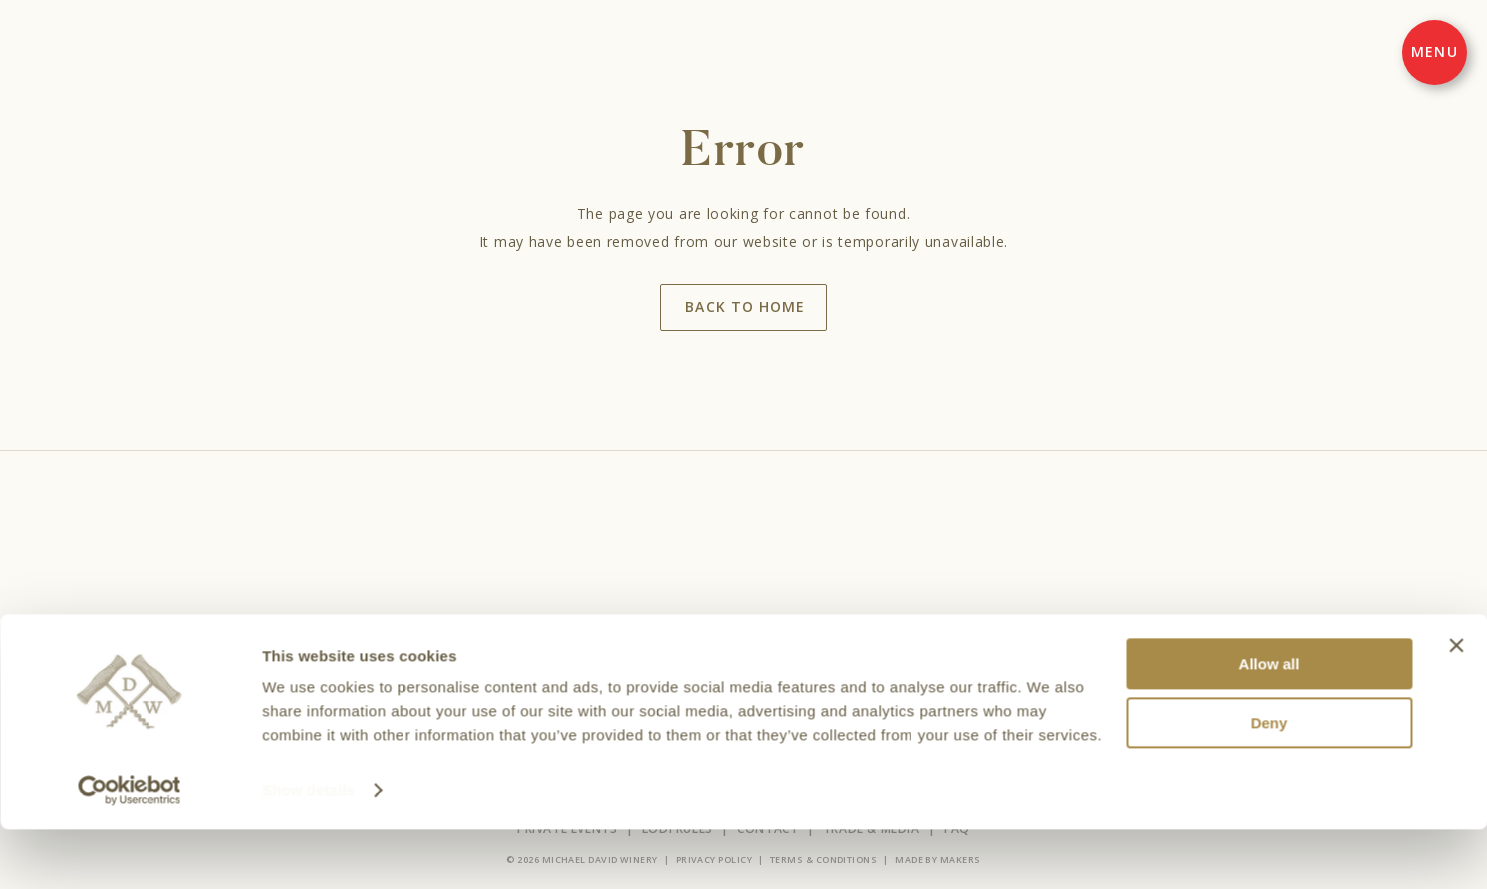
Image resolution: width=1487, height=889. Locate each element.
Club (756, 656)
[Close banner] (1456, 705)
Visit (636, 656)
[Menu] (1434, 52)
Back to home (744, 306)
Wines (580, 656)
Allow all (1269, 723)
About (813, 656)
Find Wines (891, 656)
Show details (308, 849)
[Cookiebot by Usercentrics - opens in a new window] (129, 850)
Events (695, 656)
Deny (1269, 782)
